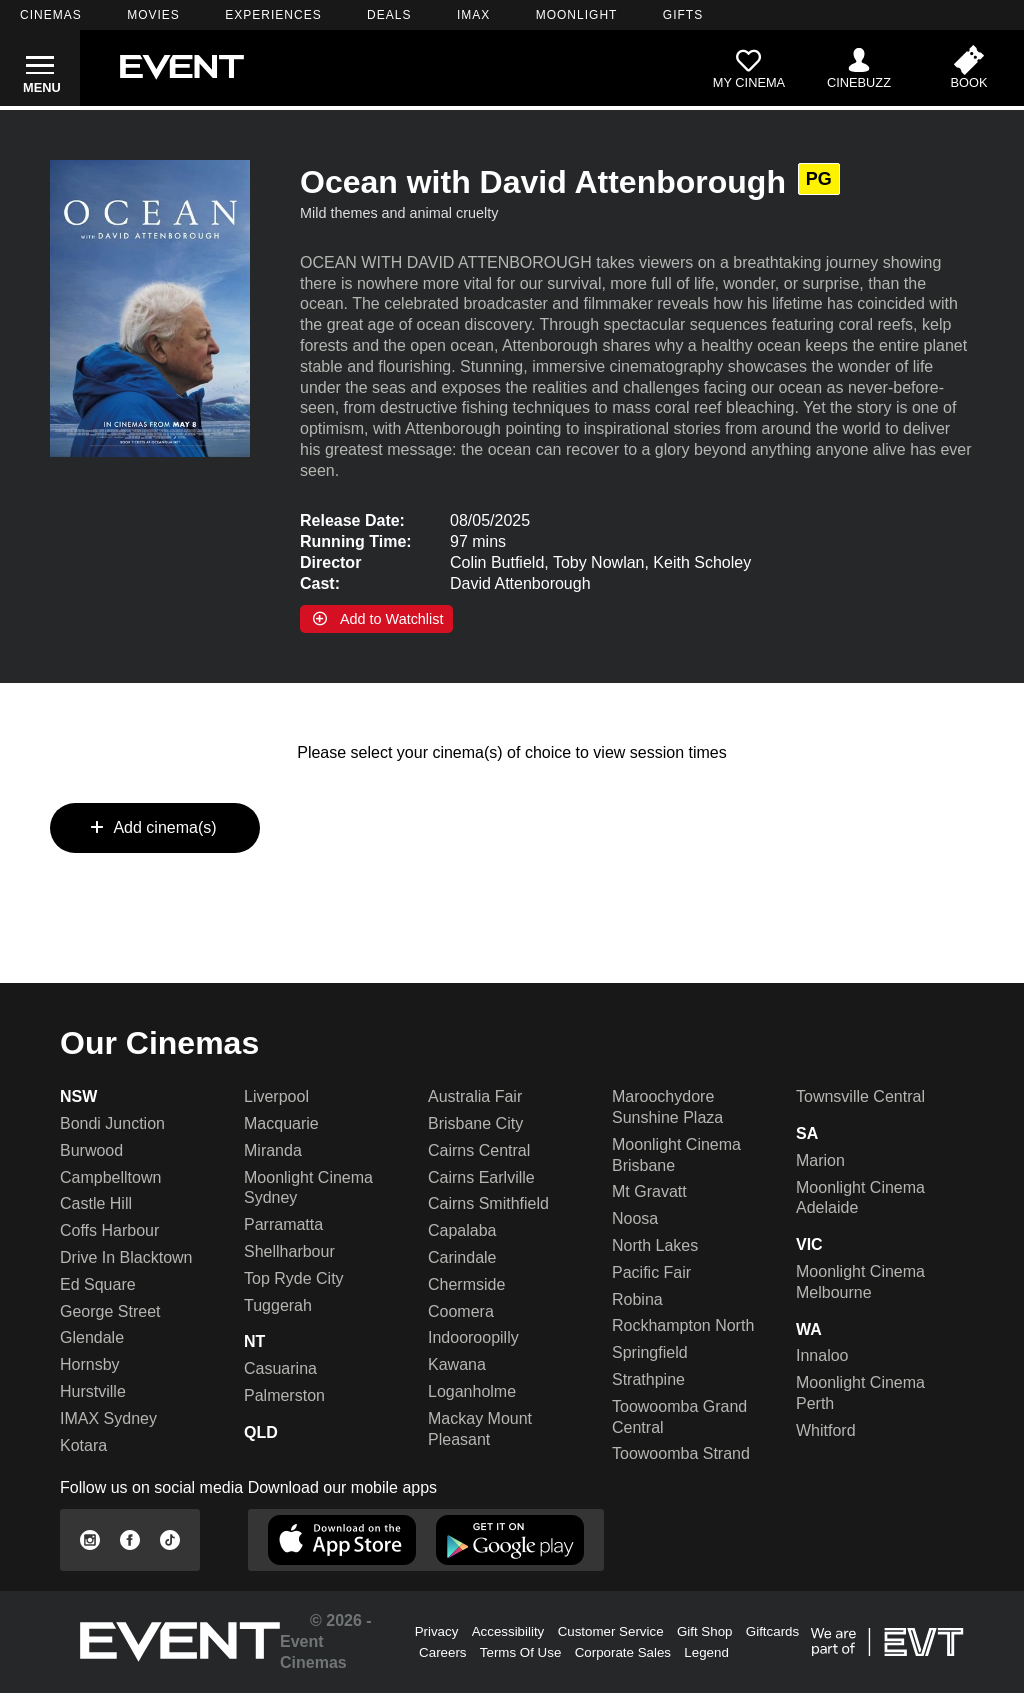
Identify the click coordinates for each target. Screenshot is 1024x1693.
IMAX (473, 15)
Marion (820, 1160)
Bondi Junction (112, 1123)
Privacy (437, 1631)
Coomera (461, 1311)
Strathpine (648, 1379)
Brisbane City (475, 1123)
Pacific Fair (651, 1272)
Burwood (91, 1150)
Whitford (826, 1430)
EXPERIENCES (273, 15)
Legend (706, 1652)
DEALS (389, 15)
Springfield (650, 1352)
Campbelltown (110, 1177)
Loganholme (472, 1391)
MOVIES (153, 15)
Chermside (466, 1284)
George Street (110, 1311)
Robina (637, 1299)
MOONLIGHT (577, 15)
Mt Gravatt (649, 1191)
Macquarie (281, 1123)
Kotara (83, 1445)
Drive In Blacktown (126, 1257)
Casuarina (280, 1368)
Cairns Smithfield (488, 1203)
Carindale (462, 1257)
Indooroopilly (473, 1337)
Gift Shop (705, 1631)
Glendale (92, 1337)
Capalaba (462, 1230)
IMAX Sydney (108, 1418)
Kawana (457, 1364)
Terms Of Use (520, 1652)
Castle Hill (96, 1203)
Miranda (273, 1150)
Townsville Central (860, 1096)
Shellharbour (289, 1251)
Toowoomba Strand (681, 1453)
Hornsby (90, 1364)
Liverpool (276, 1096)
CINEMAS (51, 15)
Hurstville (93, 1391)
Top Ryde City (294, 1278)
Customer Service (611, 1631)
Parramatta (283, 1224)
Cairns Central (479, 1150)
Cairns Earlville (481, 1177)
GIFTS (683, 15)
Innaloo (822, 1355)
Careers (442, 1652)
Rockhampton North (683, 1325)
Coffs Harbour (109, 1230)
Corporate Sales (623, 1652)
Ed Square (98, 1284)
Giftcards (772, 1631)
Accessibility (508, 1631)
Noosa (635, 1218)
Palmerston (284, 1395)
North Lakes (655, 1245)
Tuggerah (278, 1305)
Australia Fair (475, 1096)
